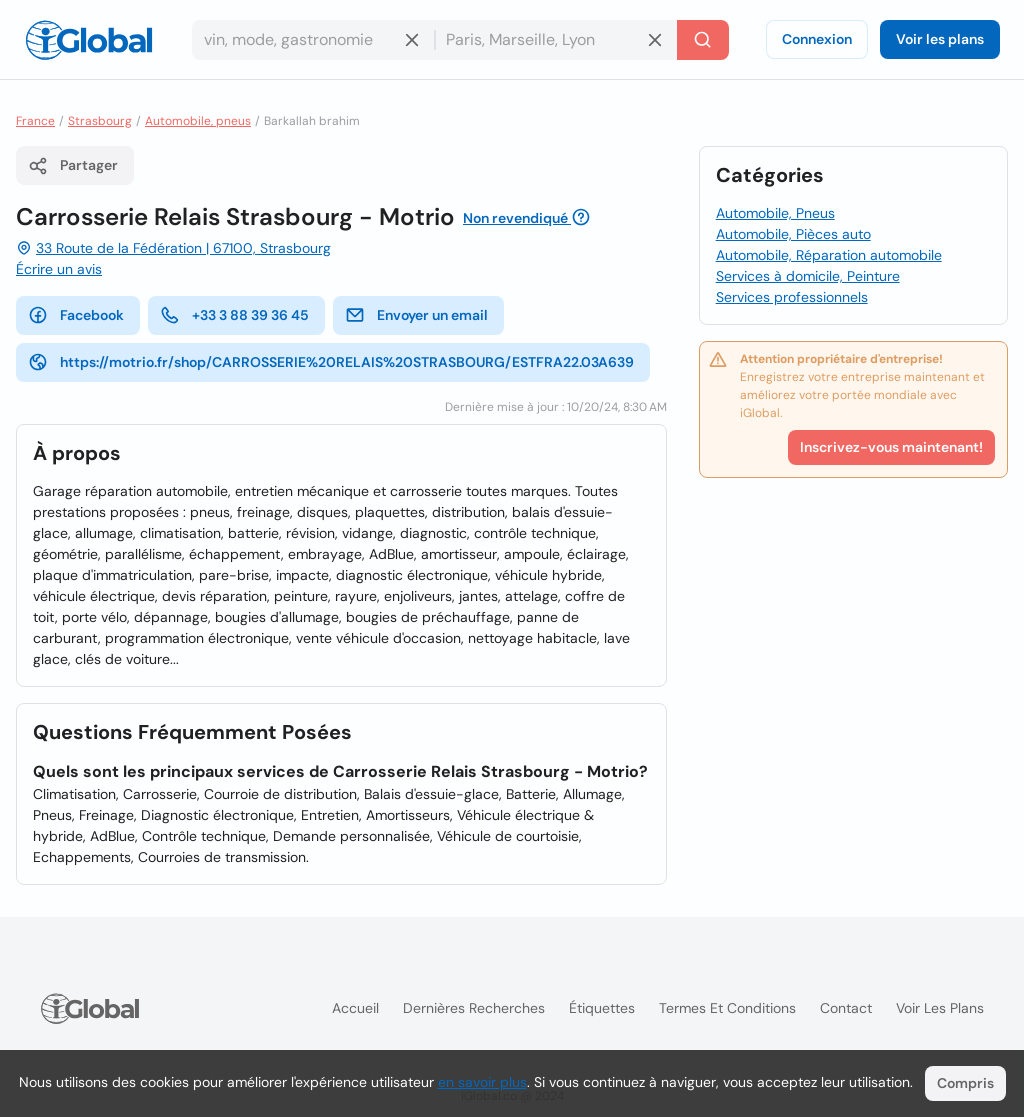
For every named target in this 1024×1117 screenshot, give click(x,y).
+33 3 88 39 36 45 (234, 315)
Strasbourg (100, 121)
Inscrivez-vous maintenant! (891, 447)
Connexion (817, 39)
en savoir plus (482, 1082)
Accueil (355, 1008)
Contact (846, 1008)
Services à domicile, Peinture (808, 276)
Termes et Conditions (727, 1008)
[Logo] (89, 40)
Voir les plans (940, 39)
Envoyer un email (416, 315)
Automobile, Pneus (775, 213)
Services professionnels (792, 297)
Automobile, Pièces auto (793, 234)
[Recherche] (703, 40)
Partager (73, 166)
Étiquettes (602, 1008)
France (35, 121)
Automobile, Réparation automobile (829, 255)
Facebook (76, 315)
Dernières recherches (474, 1008)
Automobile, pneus (198, 121)
